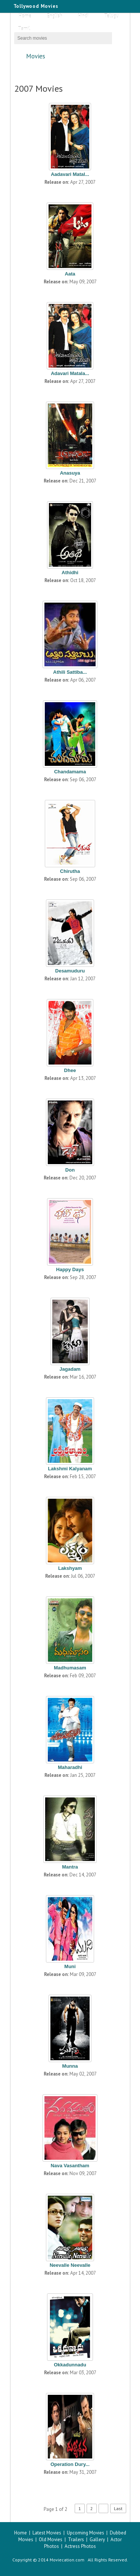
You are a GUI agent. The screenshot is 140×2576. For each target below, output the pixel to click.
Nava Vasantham (70, 2165)
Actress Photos (80, 2546)
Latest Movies (46, 2533)
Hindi (83, 16)
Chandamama (70, 771)
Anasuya (70, 473)
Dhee (70, 1070)
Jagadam (69, 1369)
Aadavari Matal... (70, 174)
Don (70, 1170)
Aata (70, 274)
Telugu (111, 16)
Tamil (24, 28)
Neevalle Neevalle (70, 2265)
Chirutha (70, 871)
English (54, 16)
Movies (72, 56)
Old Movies (50, 2539)
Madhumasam (70, 1668)
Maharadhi (70, 1767)
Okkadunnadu (70, 2365)
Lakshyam (70, 1568)
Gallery (97, 2539)
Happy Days (70, 1269)
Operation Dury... (70, 2464)
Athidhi (70, 572)
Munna (70, 2066)
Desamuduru (70, 971)
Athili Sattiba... (70, 672)
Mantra (70, 1867)
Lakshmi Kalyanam (70, 1468)
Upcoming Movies (85, 2533)
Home (25, 16)
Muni (69, 1966)
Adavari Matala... (70, 373)
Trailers (76, 2539)
